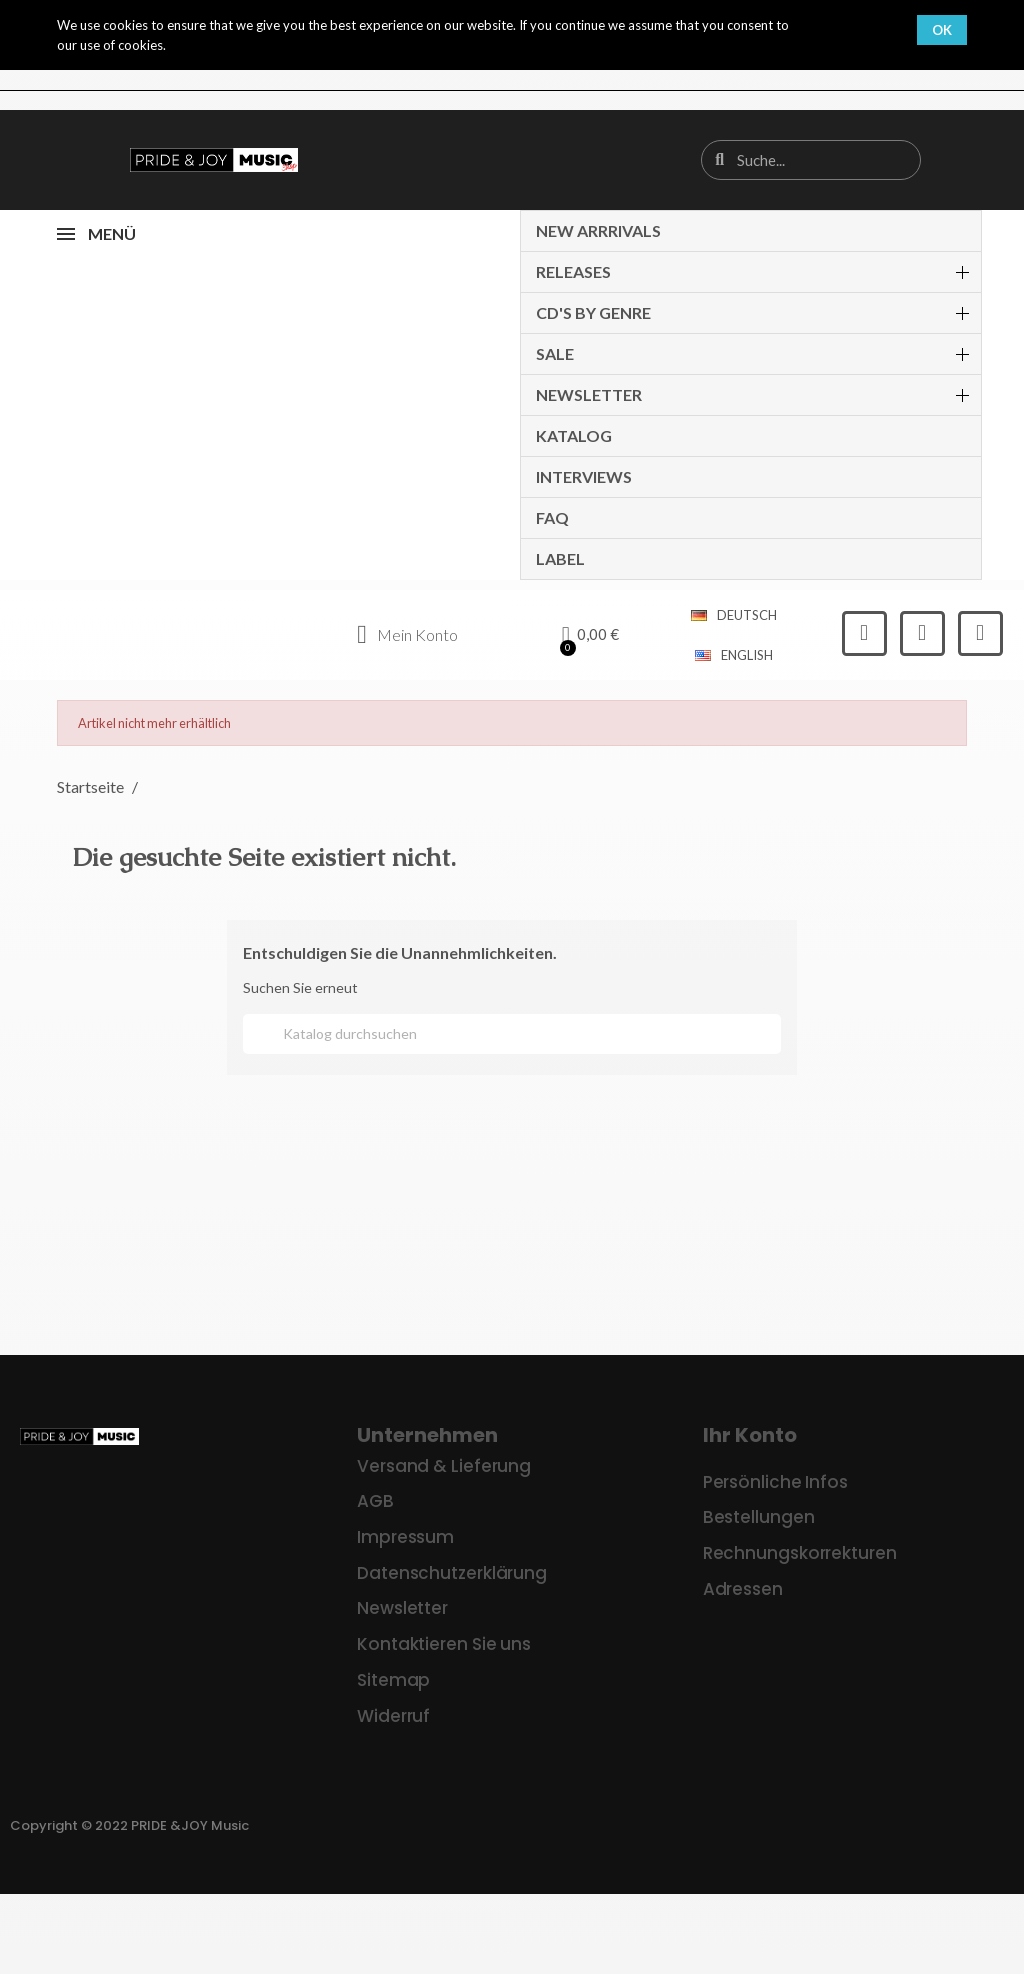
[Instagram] (922, 633)
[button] (591, 635)
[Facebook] (864, 633)
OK (942, 30)
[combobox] (812, 160)
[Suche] (512, 1034)
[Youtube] (980, 633)
